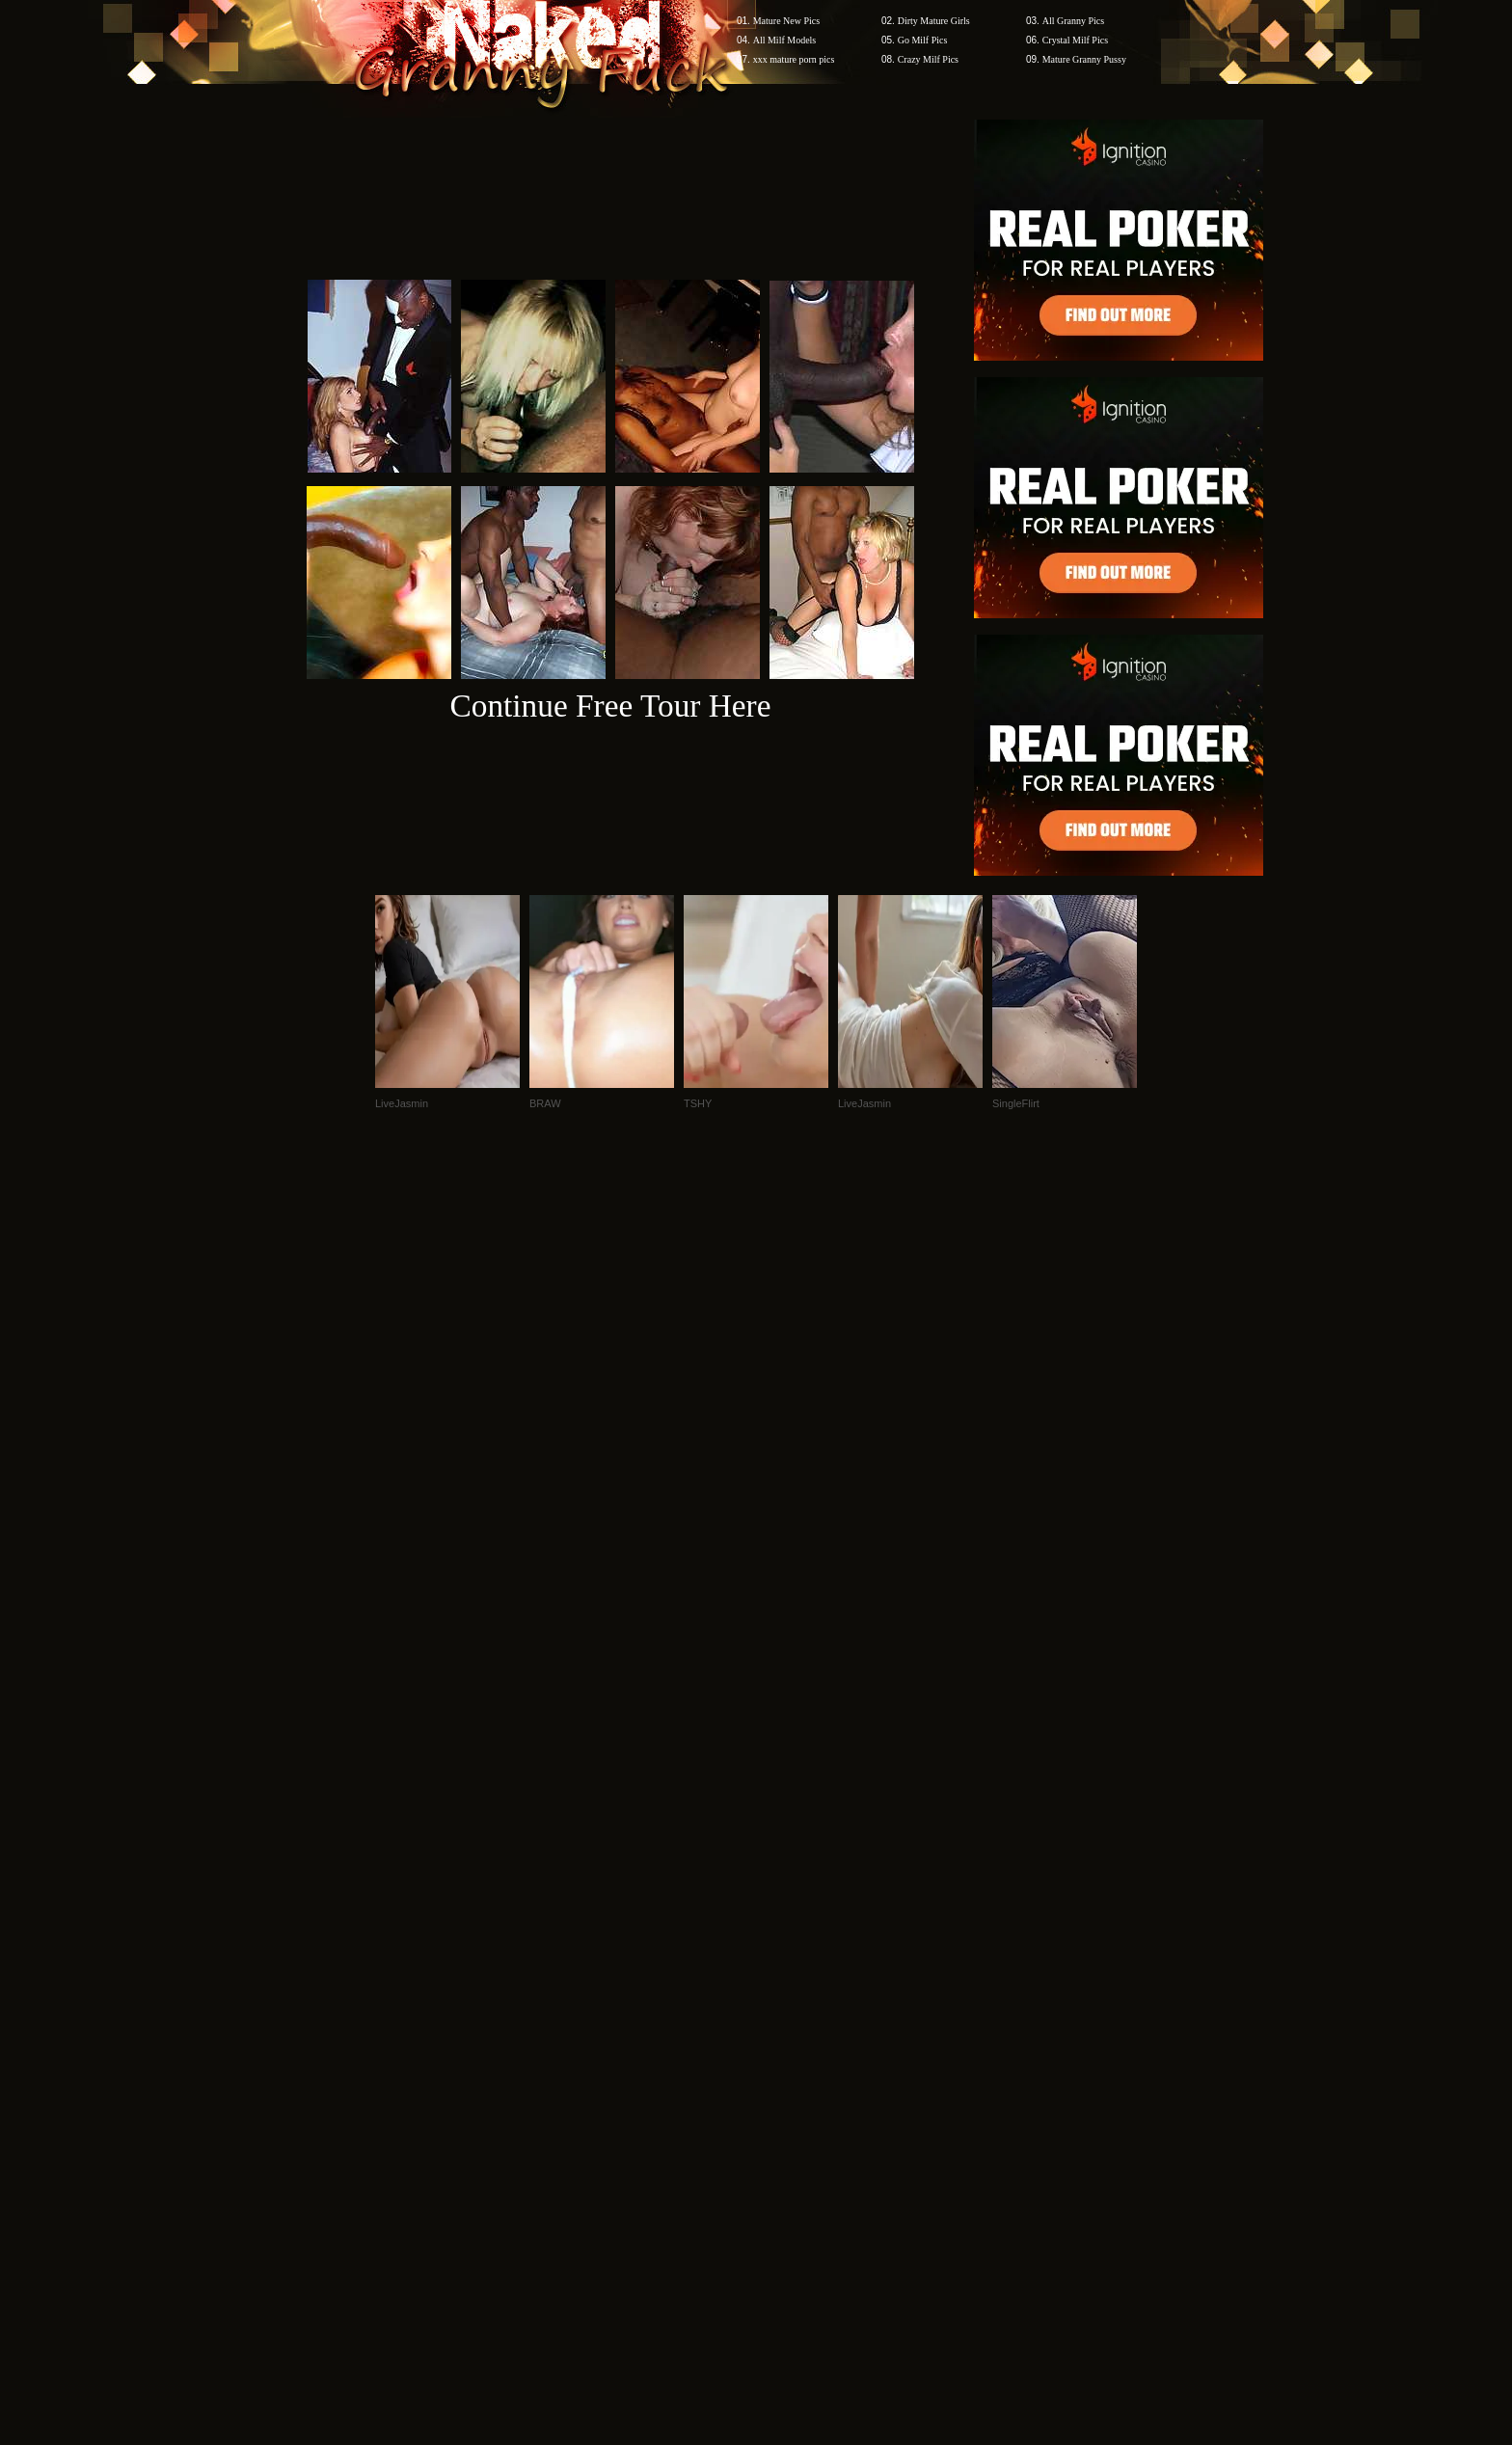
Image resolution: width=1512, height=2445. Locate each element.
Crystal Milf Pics (1075, 40)
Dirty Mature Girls (934, 20)
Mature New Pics (786, 20)
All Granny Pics (1073, 20)
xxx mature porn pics (794, 59)
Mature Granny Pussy (1084, 59)
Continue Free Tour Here (609, 705)
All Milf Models (785, 40)
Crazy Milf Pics (928, 59)
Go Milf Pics (923, 40)
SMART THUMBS (790, 2077)
